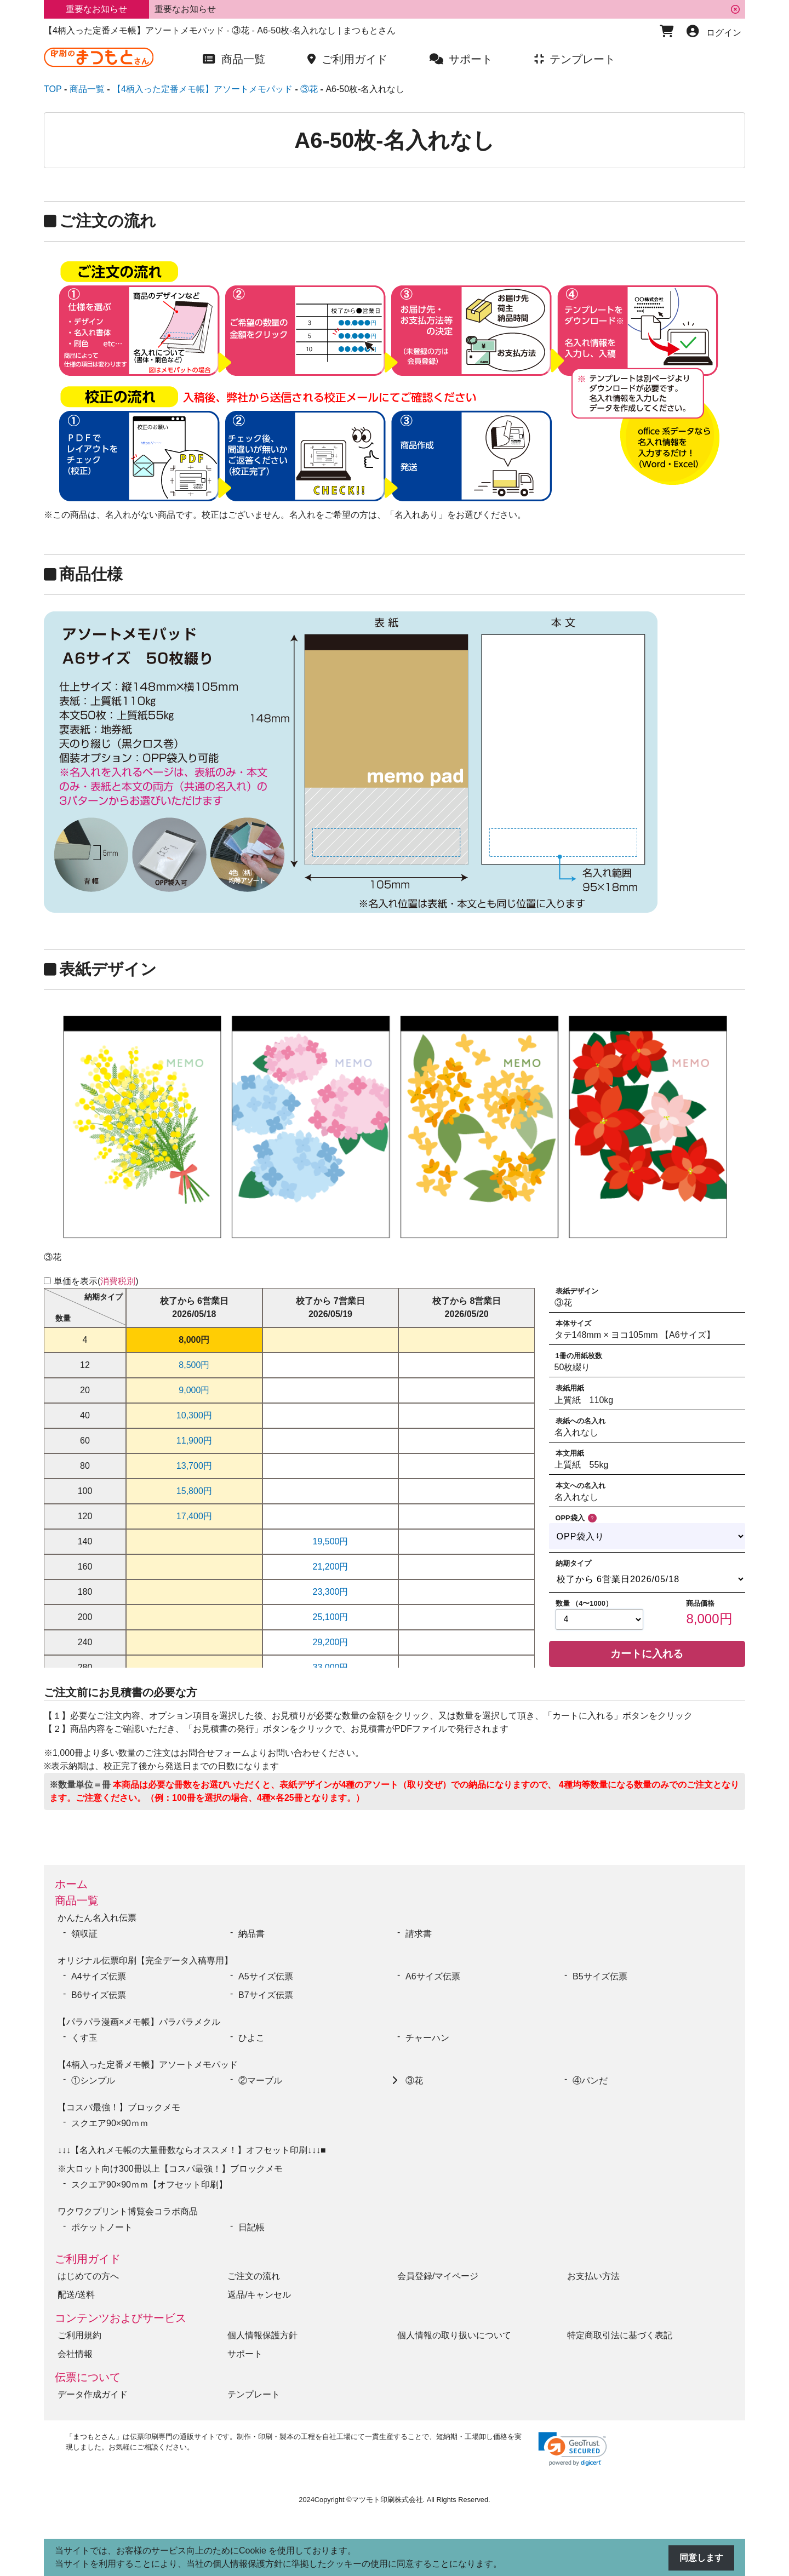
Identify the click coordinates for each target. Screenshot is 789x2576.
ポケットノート (102, 2227)
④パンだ (590, 2080)
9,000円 (194, 1390)
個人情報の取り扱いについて (454, 2335)
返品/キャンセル (259, 2294)
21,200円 (330, 1566)
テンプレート (253, 2394)
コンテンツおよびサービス (120, 2318)
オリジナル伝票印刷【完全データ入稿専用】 (145, 1960)
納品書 (251, 1933)
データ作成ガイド (93, 2394)
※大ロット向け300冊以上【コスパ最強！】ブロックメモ (170, 2168)
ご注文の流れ (253, 2276)
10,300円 (194, 1415)
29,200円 (330, 1642)
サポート (244, 2354)
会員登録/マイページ (437, 2276)
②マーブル (260, 2080)
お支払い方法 (593, 2276)
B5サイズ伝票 (600, 1976)
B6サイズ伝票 (98, 1995)
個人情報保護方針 (262, 2335)
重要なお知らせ (185, 9)
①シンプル (97, 2080)
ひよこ (251, 2037)
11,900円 (194, 1440)
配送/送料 (76, 2294)
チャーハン (427, 2037)
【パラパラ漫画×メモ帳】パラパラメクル (139, 2022)
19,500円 (330, 1541)
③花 (414, 2080)
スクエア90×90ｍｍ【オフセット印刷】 (149, 2184)
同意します (701, 2557)
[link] (572, 2449)
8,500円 (194, 1365)
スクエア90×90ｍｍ (114, 2123)
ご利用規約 (79, 2335)
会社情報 (75, 2354)
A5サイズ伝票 (265, 1976)
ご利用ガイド (88, 2259)
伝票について (88, 2377)
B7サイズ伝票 (265, 1995)
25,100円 (330, 1617)
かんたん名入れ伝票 (97, 1917)
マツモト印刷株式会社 (387, 2499)
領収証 (84, 1933)
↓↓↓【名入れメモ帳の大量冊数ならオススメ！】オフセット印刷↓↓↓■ (192, 2150)
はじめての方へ (88, 2276)
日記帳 (251, 2227)
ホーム (71, 1884)
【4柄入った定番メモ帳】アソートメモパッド (148, 2064)
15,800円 (194, 1491)
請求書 (418, 1933)
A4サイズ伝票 (98, 1976)
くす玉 (84, 2037)
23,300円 (330, 1591)
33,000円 (330, 1667)
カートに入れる (646, 1653)
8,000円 (194, 1339)
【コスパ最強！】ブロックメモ (119, 2107)
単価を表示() (96, 1281)
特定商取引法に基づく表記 (619, 2335)
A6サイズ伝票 (432, 1976)
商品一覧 (77, 1900)
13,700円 (194, 1465)
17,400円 (194, 1516)
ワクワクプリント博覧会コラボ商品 (128, 2211)
